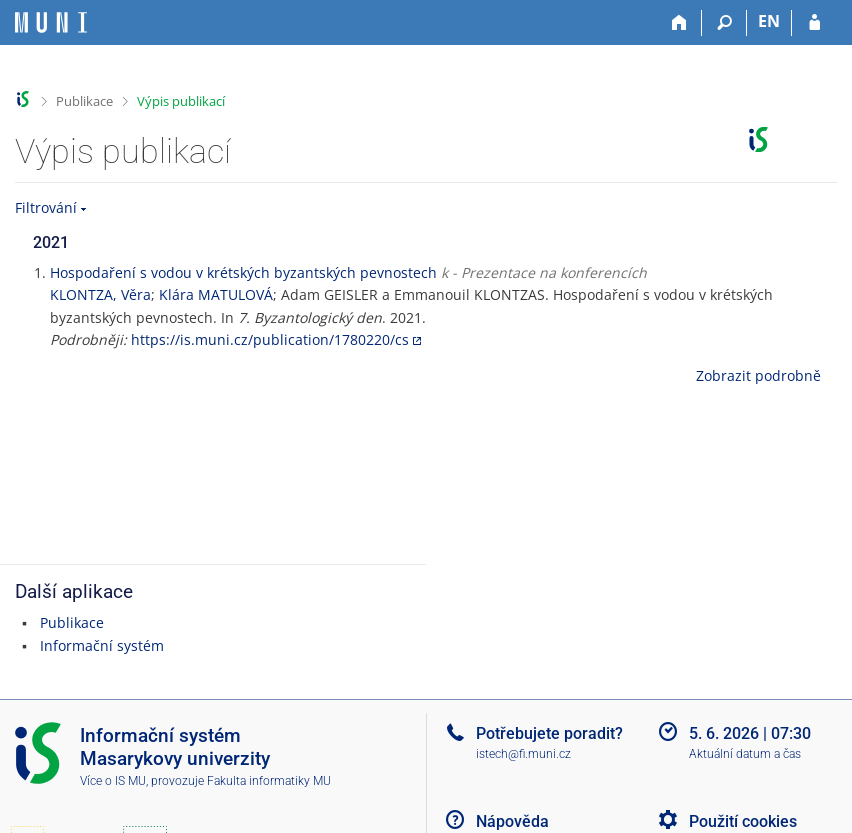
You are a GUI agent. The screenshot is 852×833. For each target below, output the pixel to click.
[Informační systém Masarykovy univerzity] (51, 22)
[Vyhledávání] (724, 23)
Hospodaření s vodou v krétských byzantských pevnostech (243, 272)
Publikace (84, 101)
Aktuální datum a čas (745, 754)
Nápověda (512, 821)
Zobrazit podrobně (758, 375)
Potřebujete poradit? (549, 733)
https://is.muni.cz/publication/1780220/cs (270, 339)
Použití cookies (743, 821)
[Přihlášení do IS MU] (814, 23)
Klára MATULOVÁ (216, 294)
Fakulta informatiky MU (269, 781)
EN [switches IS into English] (769, 21)
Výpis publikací (181, 101)
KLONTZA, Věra (100, 294)
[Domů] (679, 23)
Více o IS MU (113, 781)
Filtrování (46, 207)
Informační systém (102, 645)
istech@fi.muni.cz (523, 754)
